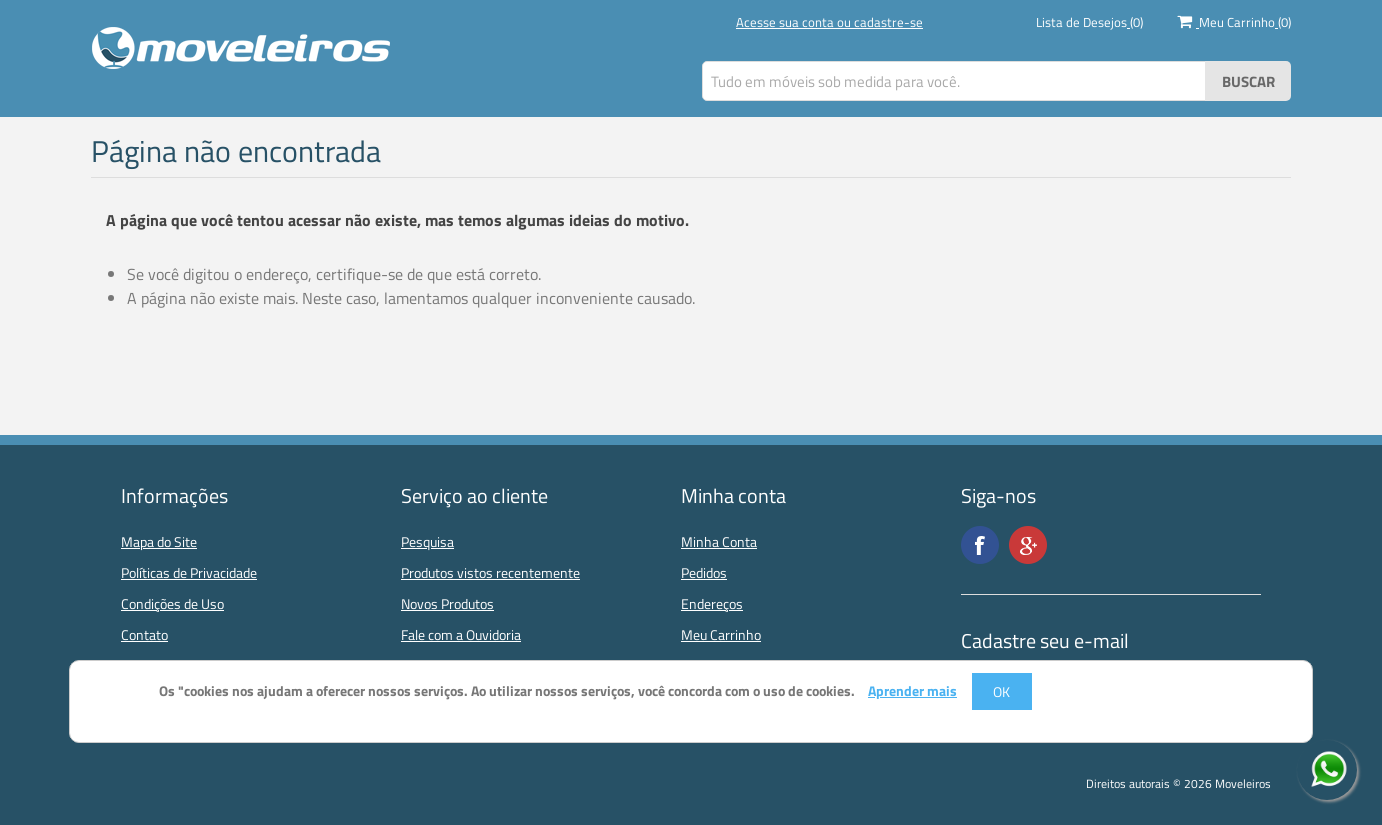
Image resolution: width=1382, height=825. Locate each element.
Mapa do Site (159, 541)
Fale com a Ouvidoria (461, 634)
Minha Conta (719, 541)
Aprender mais (912, 691)
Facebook (980, 545)
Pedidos (704, 572)
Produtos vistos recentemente (490, 572)
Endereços (712, 603)
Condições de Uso (172, 603)
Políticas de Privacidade (189, 572)
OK (1001, 691)
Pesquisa (427, 541)
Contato (144, 634)
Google (1028, 545)
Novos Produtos (447, 603)
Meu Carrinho (721, 634)
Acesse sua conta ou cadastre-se (829, 22)
